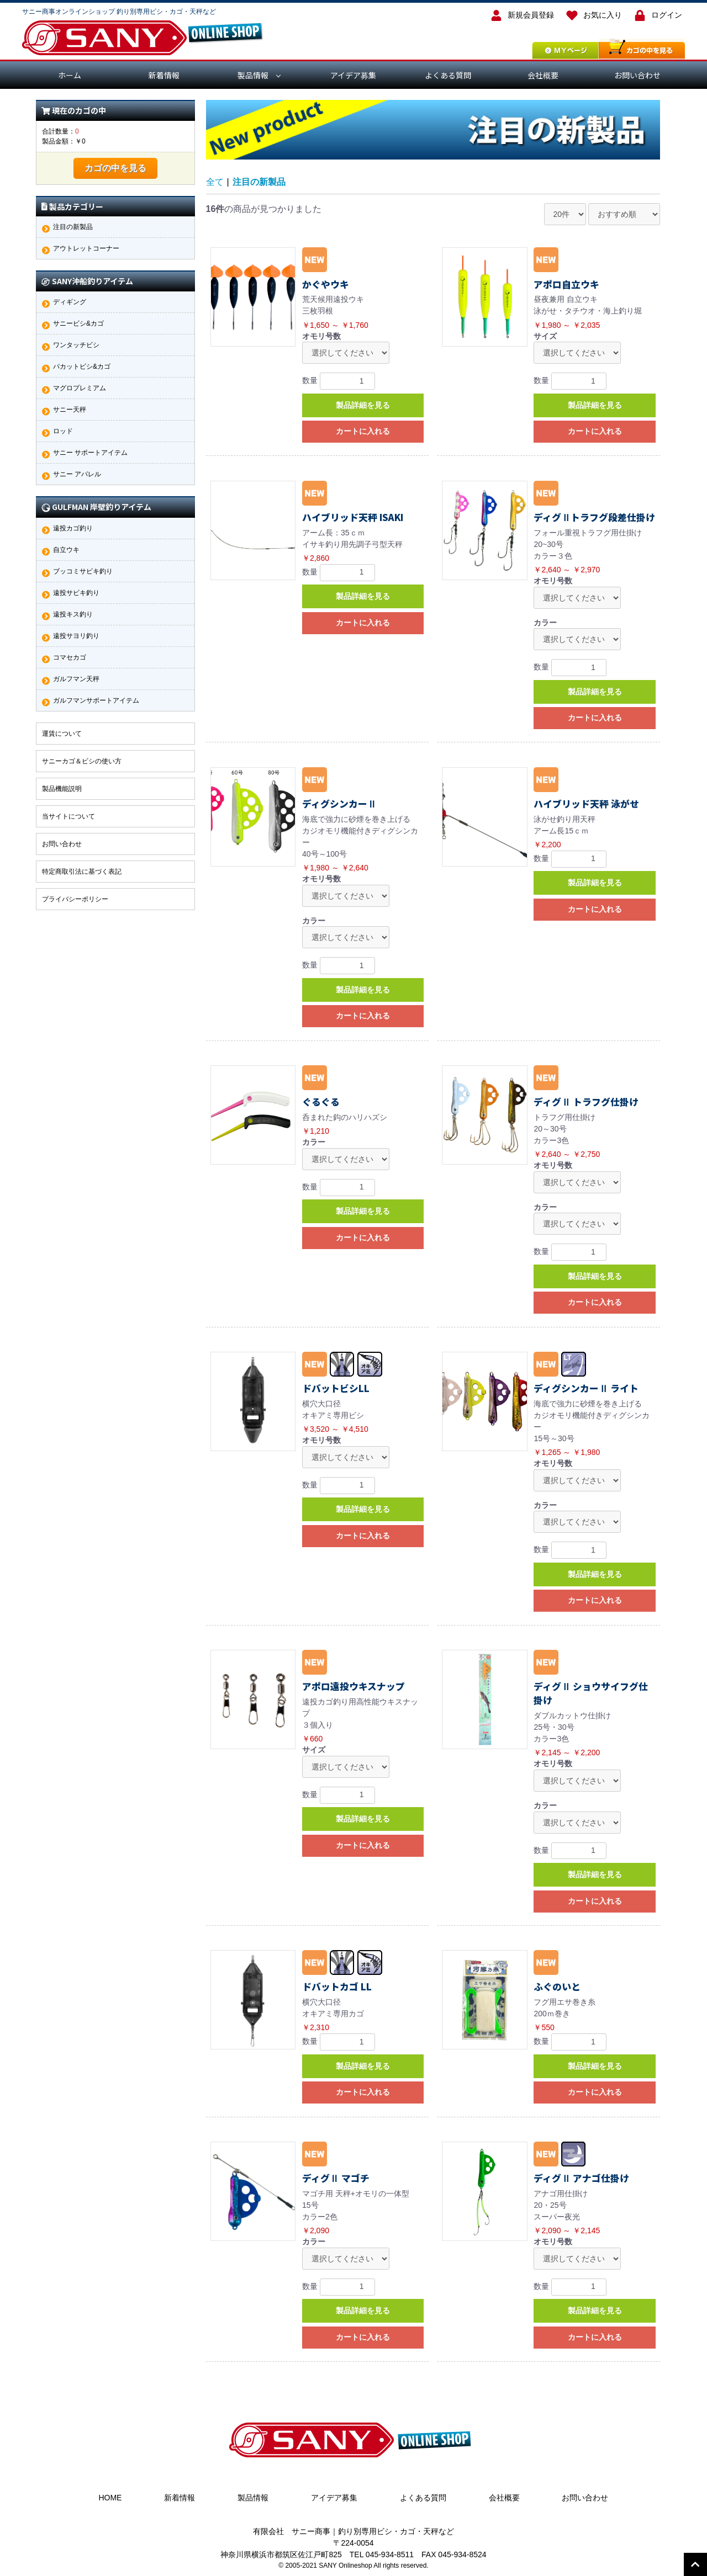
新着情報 (164, 75)
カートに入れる (363, 431)
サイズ (545, 336)
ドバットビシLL (336, 1388)
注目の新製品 (259, 182)
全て (215, 182)
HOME (110, 2497)
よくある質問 (448, 75)
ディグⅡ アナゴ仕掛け (581, 2178)
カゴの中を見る (115, 168)
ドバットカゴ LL (337, 1986)
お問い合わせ (637, 75)
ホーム (69, 75)
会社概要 (542, 75)
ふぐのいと (557, 1986)
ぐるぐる (321, 1101)
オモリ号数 (321, 336)
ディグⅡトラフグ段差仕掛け (594, 517)
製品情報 (253, 75)
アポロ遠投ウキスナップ (353, 1686)
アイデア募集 (353, 75)
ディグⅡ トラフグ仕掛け (586, 1101)
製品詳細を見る (363, 405)
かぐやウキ (325, 284)
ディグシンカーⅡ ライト (586, 1388)
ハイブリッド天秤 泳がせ (586, 803)
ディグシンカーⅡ (339, 803)
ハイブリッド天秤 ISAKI (352, 517)
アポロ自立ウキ (566, 284)
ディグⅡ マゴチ (336, 2178)
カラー (545, 622)
